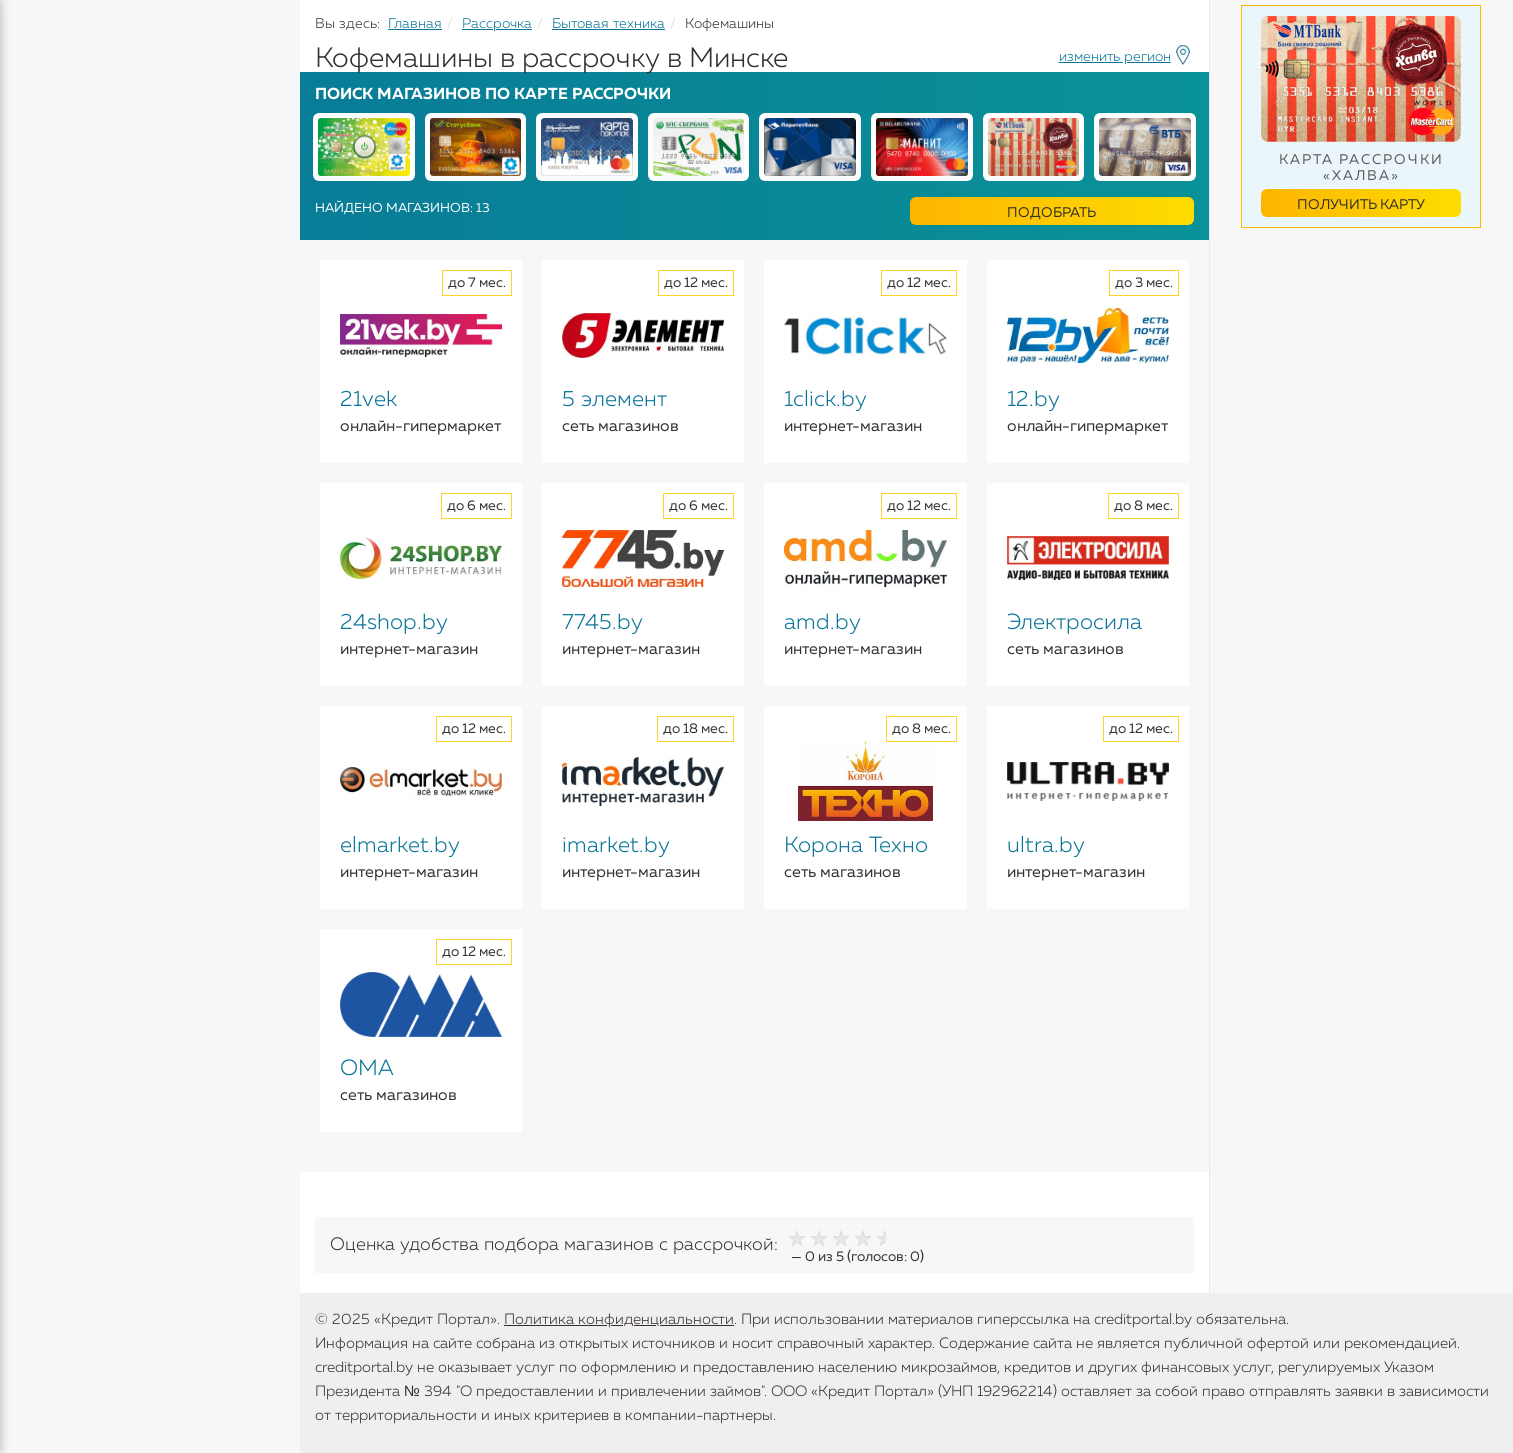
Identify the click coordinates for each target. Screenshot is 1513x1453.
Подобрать (1051, 213)
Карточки (53, 260)
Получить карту (1361, 205)
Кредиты (49, 150)
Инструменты (70, 377)
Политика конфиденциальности (619, 1319)
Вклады (46, 221)
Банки (40, 338)
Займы (42, 299)
